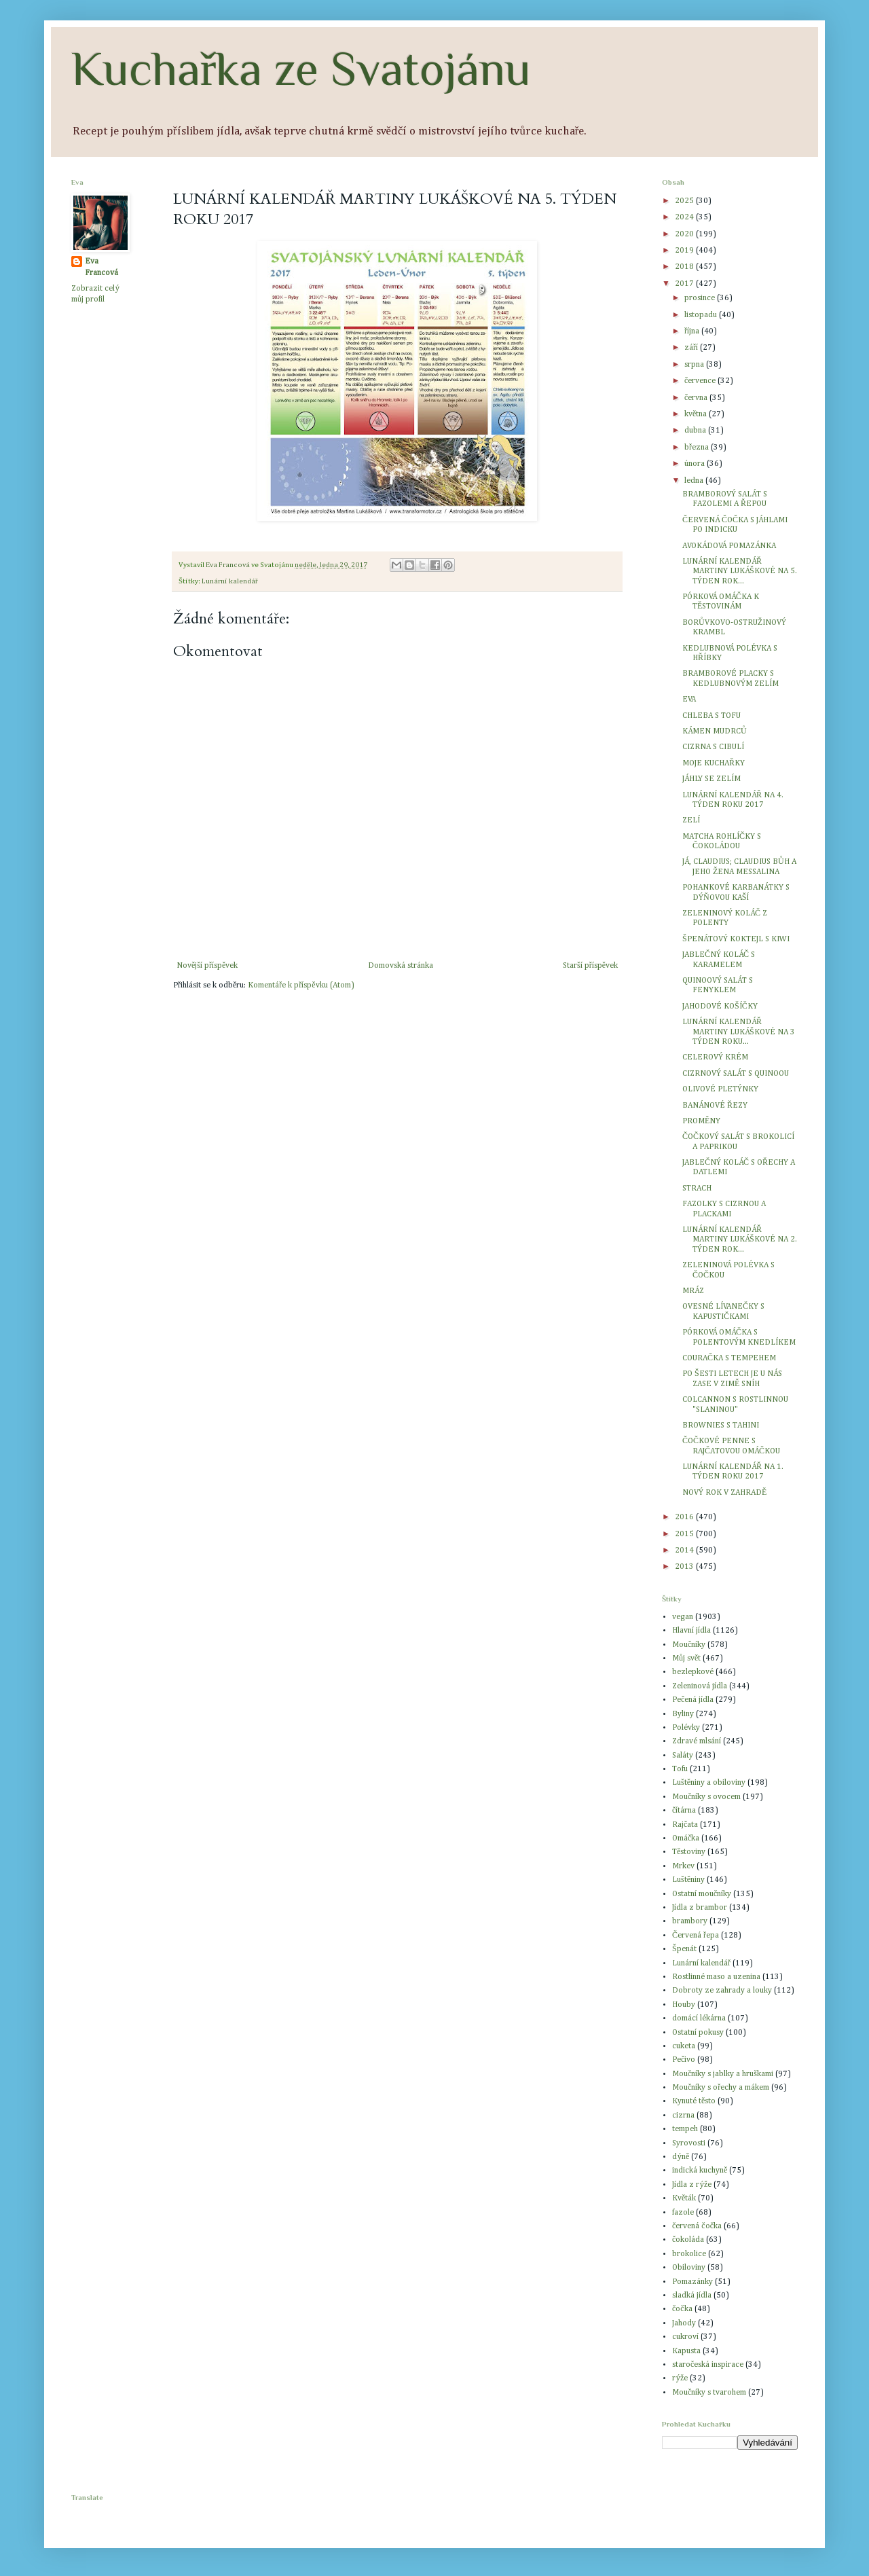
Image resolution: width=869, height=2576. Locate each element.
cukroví (685, 2337)
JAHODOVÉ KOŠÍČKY (720, 1006)
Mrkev (683, 1866)
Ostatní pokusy (698, 2033)
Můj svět (686, 1658)
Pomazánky (692, 2282)
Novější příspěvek (207, 966)
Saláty (682, 1756)
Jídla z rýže (691, 2185)
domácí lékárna (699, 2018)
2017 (685, 284)
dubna (696, 431)
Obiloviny (688, 2268)
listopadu (701, 315)
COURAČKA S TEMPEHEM (729, 1358)
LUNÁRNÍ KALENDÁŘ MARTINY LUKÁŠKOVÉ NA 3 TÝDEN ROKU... (738, 1032)
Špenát (684, 1949)
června (696, 398)
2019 (685, 251)
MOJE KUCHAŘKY (713, 763)
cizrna (683, 2115)
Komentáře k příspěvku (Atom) (301, 985)
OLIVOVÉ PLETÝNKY (720, 1089)
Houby (683, 2005)
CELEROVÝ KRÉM (715, 1057)
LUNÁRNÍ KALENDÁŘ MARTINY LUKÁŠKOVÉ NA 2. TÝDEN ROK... (739, 1240)
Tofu (680, 1769)
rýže (680, 2378)
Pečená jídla (693, 1700)
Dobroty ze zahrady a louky (722, 1991)
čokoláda (688, 2240)
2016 (685, 1517)
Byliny (683, 1714)
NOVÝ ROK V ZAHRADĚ (724, 1493)
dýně (680, 2157)
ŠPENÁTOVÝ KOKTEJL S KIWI (736, 939)
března (697, 447)
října (692, 331)
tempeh (685, 2129)
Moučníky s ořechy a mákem (720, 2088)
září (692, 348)
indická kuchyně (699, 2170)
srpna (695, 365)
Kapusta (686, 2351)
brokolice (689, 2254)
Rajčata (685, 1825)
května (696, 414)
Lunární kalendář (230, 581)
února (695, 464)
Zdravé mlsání (696, 1741)
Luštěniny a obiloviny (708, 1783)
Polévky (686, 1728)
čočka (682, 2309)
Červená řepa (695, 1935)
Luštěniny (688, 1880)
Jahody (684, 2323)
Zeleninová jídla (699, 1686)
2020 (685, 234)
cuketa (683, 2046)
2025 (685, 201)
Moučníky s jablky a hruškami (722, 2074)
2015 (685, 1534)
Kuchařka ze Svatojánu (301, 68)
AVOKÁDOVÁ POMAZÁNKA (729, 546)
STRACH (696, 1188)
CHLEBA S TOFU (711, 716)
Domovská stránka (400, 966)
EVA (689, 699)
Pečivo (683, 2060)
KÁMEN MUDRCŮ (714, 731)
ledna (694, 481)
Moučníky (688, 1645)
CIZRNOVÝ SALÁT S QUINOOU (735, 1074)
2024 (685, 217)
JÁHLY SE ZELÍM (711, 779)
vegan (682, 1617)
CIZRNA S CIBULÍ (713, 747)
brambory (689, 1921)
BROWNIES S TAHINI (720, 1425)
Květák (684, 2198)
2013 (685, 1567)
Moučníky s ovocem (706, 1797)
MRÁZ (693, 1291)
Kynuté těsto (694, 2101)
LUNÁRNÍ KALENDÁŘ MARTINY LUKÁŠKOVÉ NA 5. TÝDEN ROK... (739, 571)
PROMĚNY (701, 1121)
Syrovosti (688, 2143)
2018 (685, 267)
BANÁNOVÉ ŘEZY (714, 1106)
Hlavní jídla (691, 1631)
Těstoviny (688, 1852)
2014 (685, 1550)
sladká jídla (691, 2295)
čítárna (684, 1811)
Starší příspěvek (590, 966)
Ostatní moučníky (701, 1894)
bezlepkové (693, 1672)
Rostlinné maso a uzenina (716, 1977)
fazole (683, 2213)
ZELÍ (691, 820)
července (701, 381)
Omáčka (685, 1838)
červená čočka (697, 2226)
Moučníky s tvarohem (709, 2393)
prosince (700, 298)
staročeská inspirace (707, 2365)
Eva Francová (101, 267)
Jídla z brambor (699, 1908)
